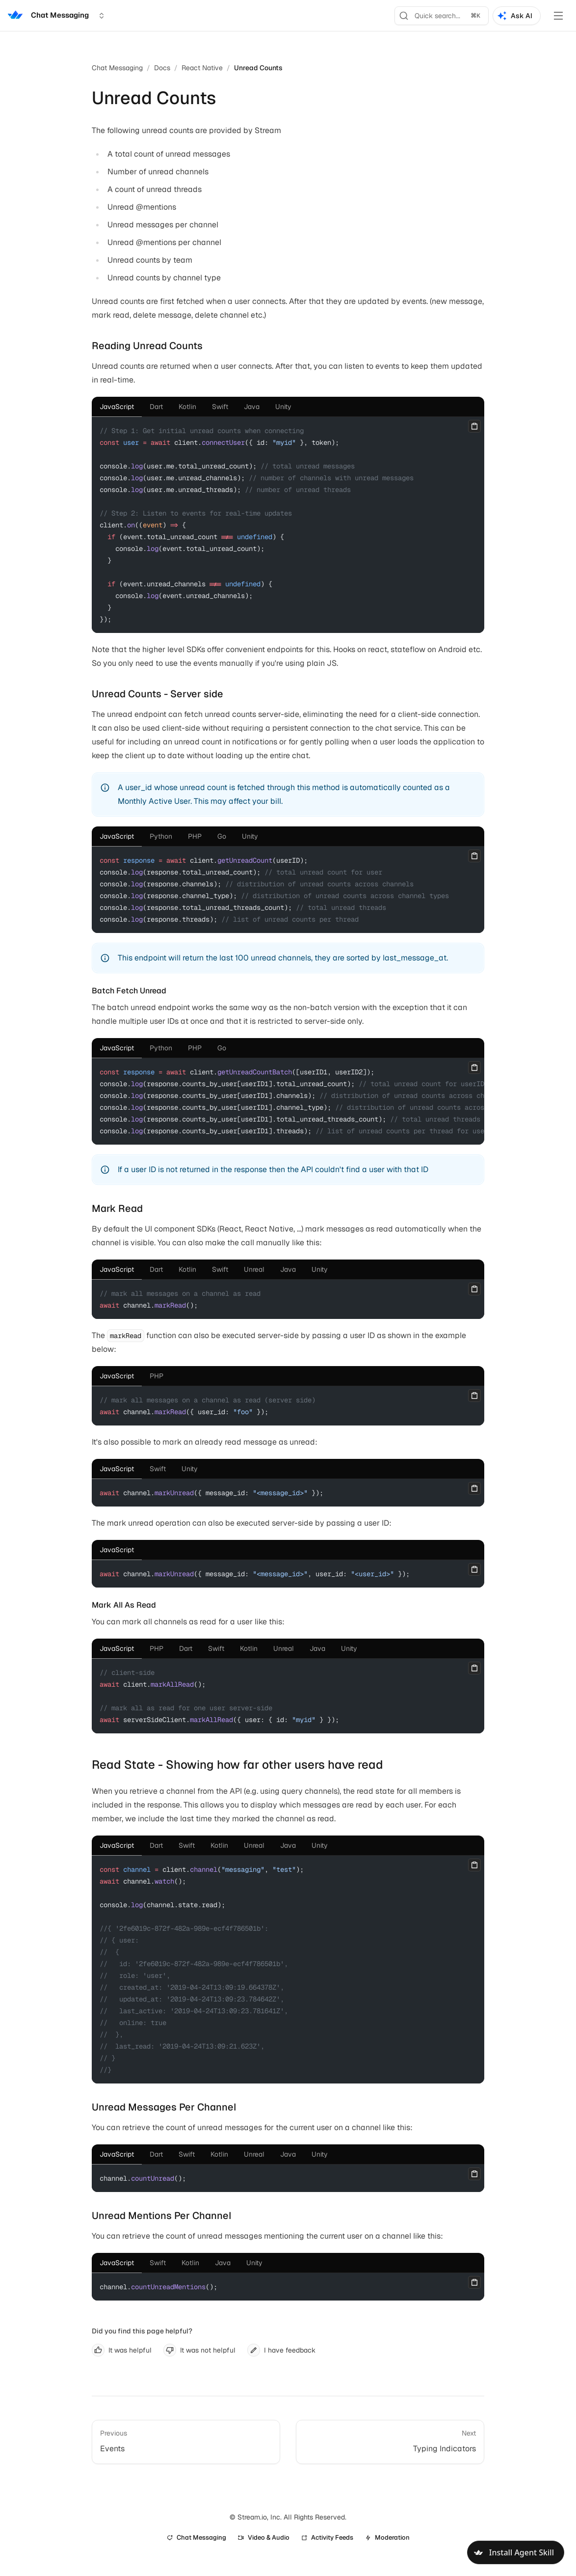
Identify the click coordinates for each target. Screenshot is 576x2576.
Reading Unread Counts (147, 345)
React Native (202, 67)
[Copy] (474, 426)
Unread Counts (258, 67)
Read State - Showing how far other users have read (237, 1764)
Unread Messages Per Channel (164, 2107)
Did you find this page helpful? (142, 2331)
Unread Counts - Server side (157, 693)
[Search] (441, 15)
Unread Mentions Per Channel (162, 2215)
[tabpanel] (288, 524)
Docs (162, 67)
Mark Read (117, 1208)
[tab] (117, 407)
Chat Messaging (117, 67)
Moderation (387, 2537)
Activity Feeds (327, 2537)
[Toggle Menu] (558, 16)
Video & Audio (263, 2537)
